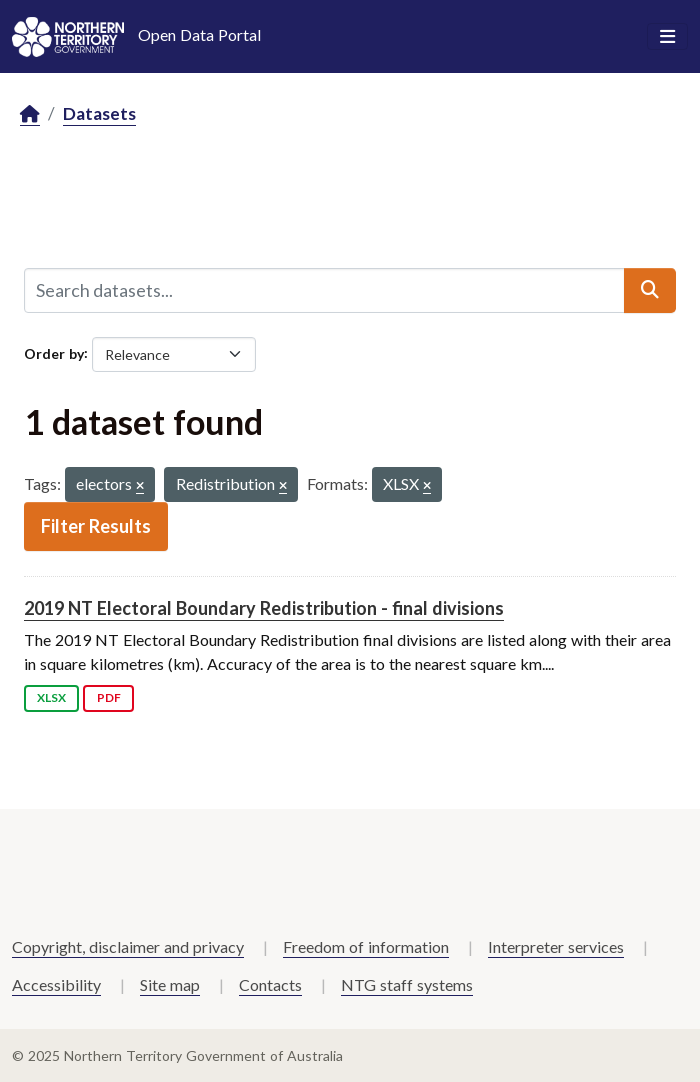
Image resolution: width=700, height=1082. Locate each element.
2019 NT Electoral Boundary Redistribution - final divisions (264, 608)
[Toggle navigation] (667, 37)
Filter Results (96, 526)
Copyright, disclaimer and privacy (128, 946)
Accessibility (56, 984)
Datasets (99, 113)
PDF (109, 697)
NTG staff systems (407, 984)
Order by (54, 352)
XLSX (51, 697)
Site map (170, 984)
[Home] (30, 114)
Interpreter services (556, 946)
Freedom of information (366, 946)
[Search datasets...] (324, 290)
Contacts (270, 984)
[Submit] (650, 290)
